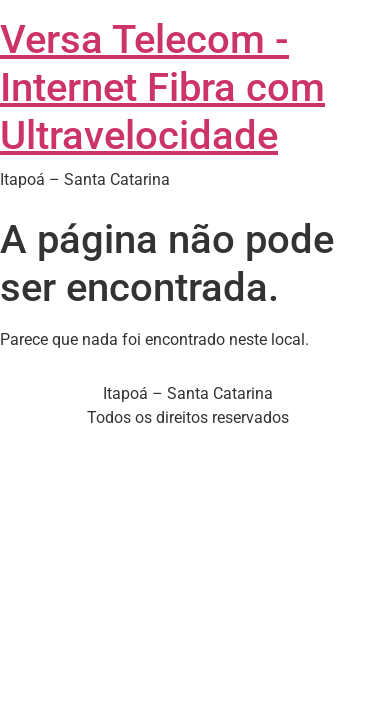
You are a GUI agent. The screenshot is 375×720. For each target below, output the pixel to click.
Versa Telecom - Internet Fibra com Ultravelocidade (162, 87)
